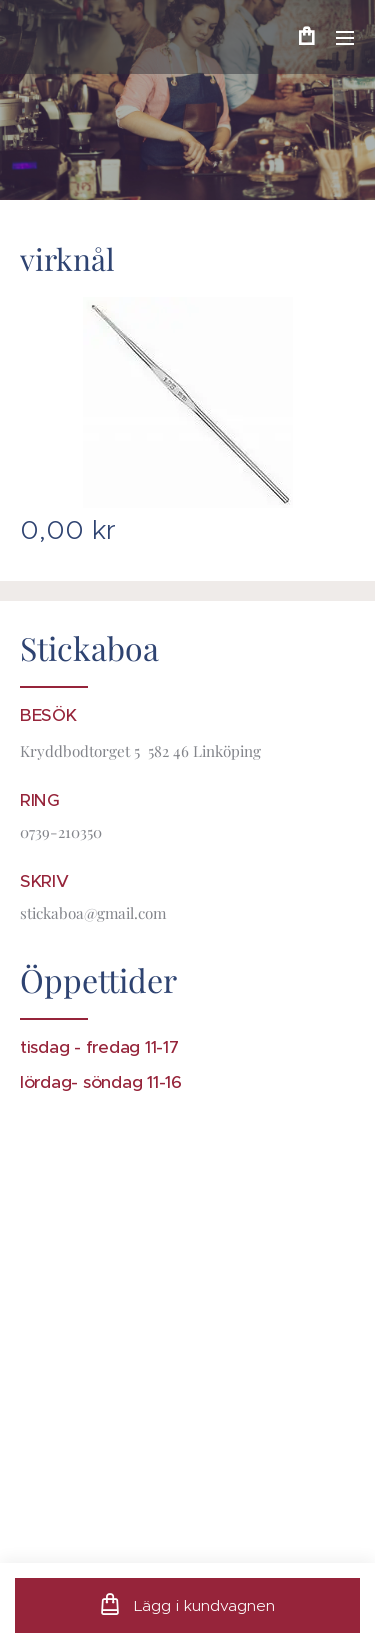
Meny (345, 38)
